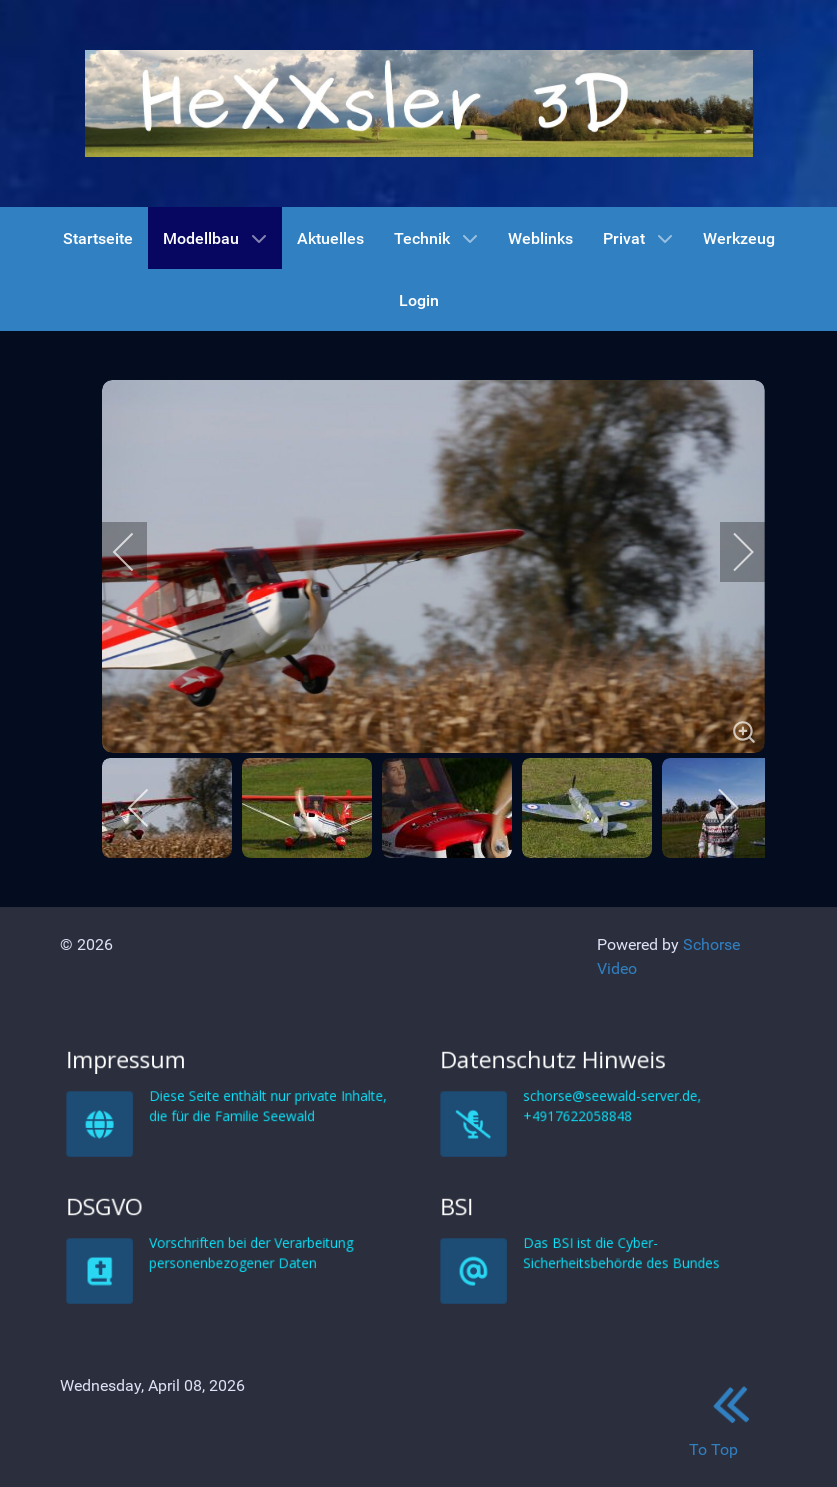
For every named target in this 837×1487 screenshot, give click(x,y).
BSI (583, 1369)
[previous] (137, 552)
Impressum (216, 1223)
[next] (730, 552)
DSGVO (212, 1369)
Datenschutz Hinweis (597, 1223)
